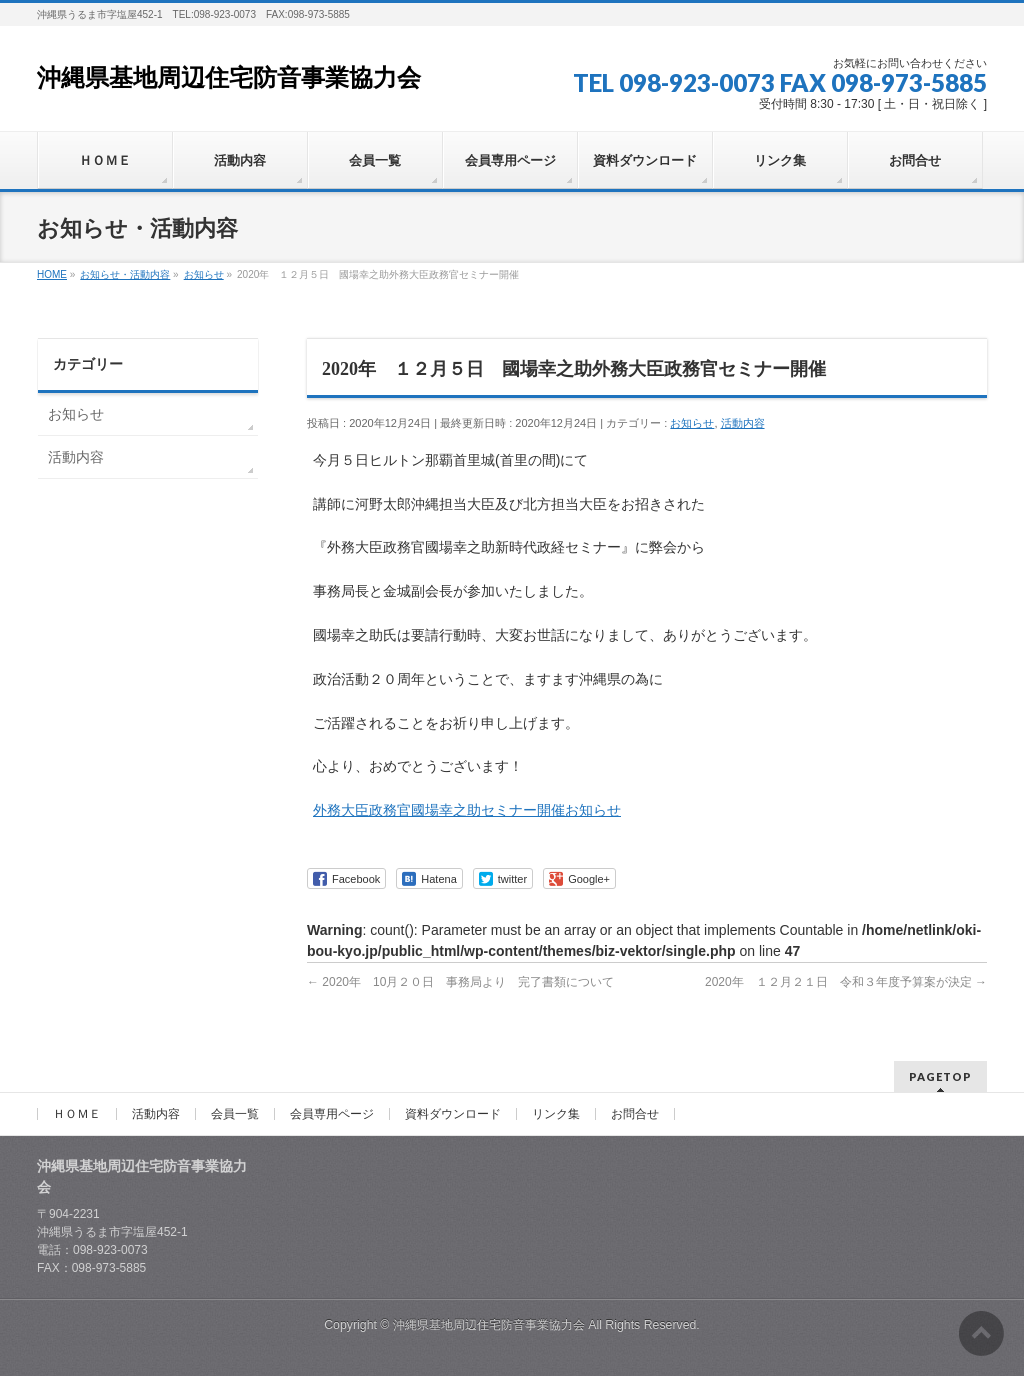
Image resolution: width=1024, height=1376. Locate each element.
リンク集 (556, 1114)
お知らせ (692, 423)
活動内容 (743, 423)
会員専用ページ (332, 1114)
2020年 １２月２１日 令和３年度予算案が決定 (846, 982)
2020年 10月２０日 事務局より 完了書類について (460, 982)
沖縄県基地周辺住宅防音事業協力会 (229, 78)
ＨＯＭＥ (77, 1114)
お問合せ (635, 1114)
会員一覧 (235, 1114)
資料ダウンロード (453, 1114)
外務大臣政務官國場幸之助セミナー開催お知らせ (467, 810)
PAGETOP (940, 1076)
